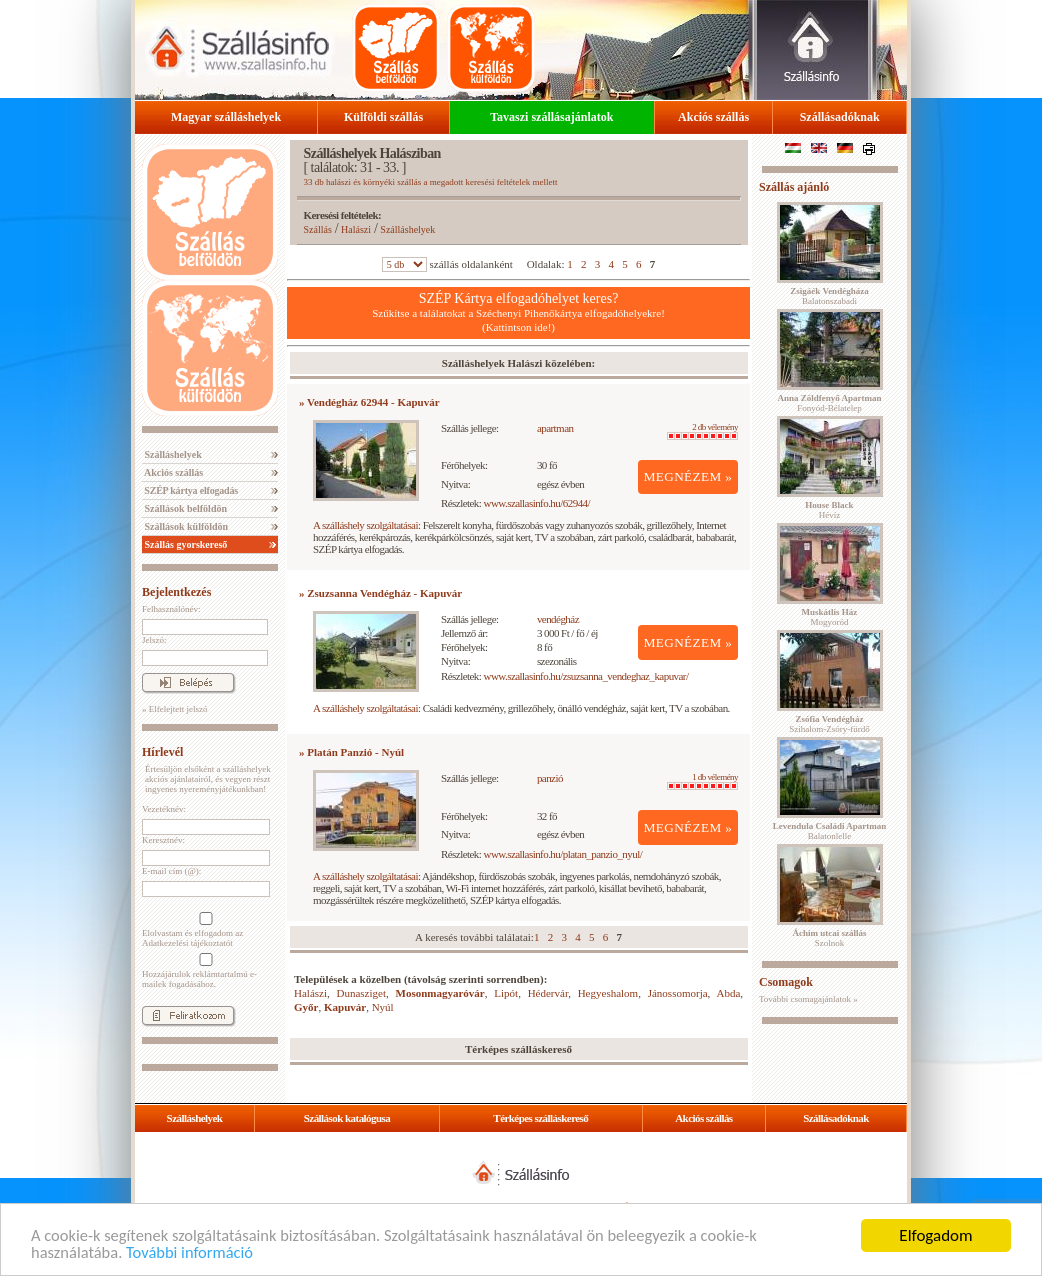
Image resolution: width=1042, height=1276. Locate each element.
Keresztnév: (163, 840)
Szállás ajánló (794, 187)
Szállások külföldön (185, 526)
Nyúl (383, 1007)
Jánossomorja (678, 993)
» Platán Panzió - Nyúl (351, 752)
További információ (194, 1252)
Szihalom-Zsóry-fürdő (829, 724)
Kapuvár (345, 1007)
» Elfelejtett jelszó (174, 709)
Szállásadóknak (840, 117)
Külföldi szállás (383, 117)
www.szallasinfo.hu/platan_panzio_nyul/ (563, 854)
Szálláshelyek (172, 454)
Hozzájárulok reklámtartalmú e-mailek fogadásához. (204, 971)
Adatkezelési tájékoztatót (187, 943)
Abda (729, 993)
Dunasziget (361, 993)
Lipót (506, 993)
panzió (550, 778)
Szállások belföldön (184, 508)
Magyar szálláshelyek (226, 117)
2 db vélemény (702, 431)
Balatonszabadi (829, 296)
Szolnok (830, 938)
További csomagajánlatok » (808, 999)
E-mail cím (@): (171, 871)
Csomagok (786, 982)
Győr (306, 1007)
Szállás (318, 229)
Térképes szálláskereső (540, 1118)
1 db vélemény (702, 781)
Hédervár (548, 993)
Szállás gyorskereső (184, 544)
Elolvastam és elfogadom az (204, 930)
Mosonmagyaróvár (440, 993)
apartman (555, 428)
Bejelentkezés (176, 592)
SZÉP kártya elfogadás (190, 490)
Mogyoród (830, 617)
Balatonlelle (830, 831)
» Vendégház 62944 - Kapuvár (369, 402)
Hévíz (829, 510)
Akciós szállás (713, 117)
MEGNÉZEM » (688, 476)
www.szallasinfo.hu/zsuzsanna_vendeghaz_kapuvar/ (586, 676)
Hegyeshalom (608, 993)
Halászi (356, 229)
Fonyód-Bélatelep (829, 403)
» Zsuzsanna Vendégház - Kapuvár (380, 593)
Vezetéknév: (164, 809)
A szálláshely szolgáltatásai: (366, 525)
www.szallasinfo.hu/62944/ (537, 503)
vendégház (558, 619)
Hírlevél (162, 752)
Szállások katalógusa (347, 1118)
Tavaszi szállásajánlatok (551, 117)
